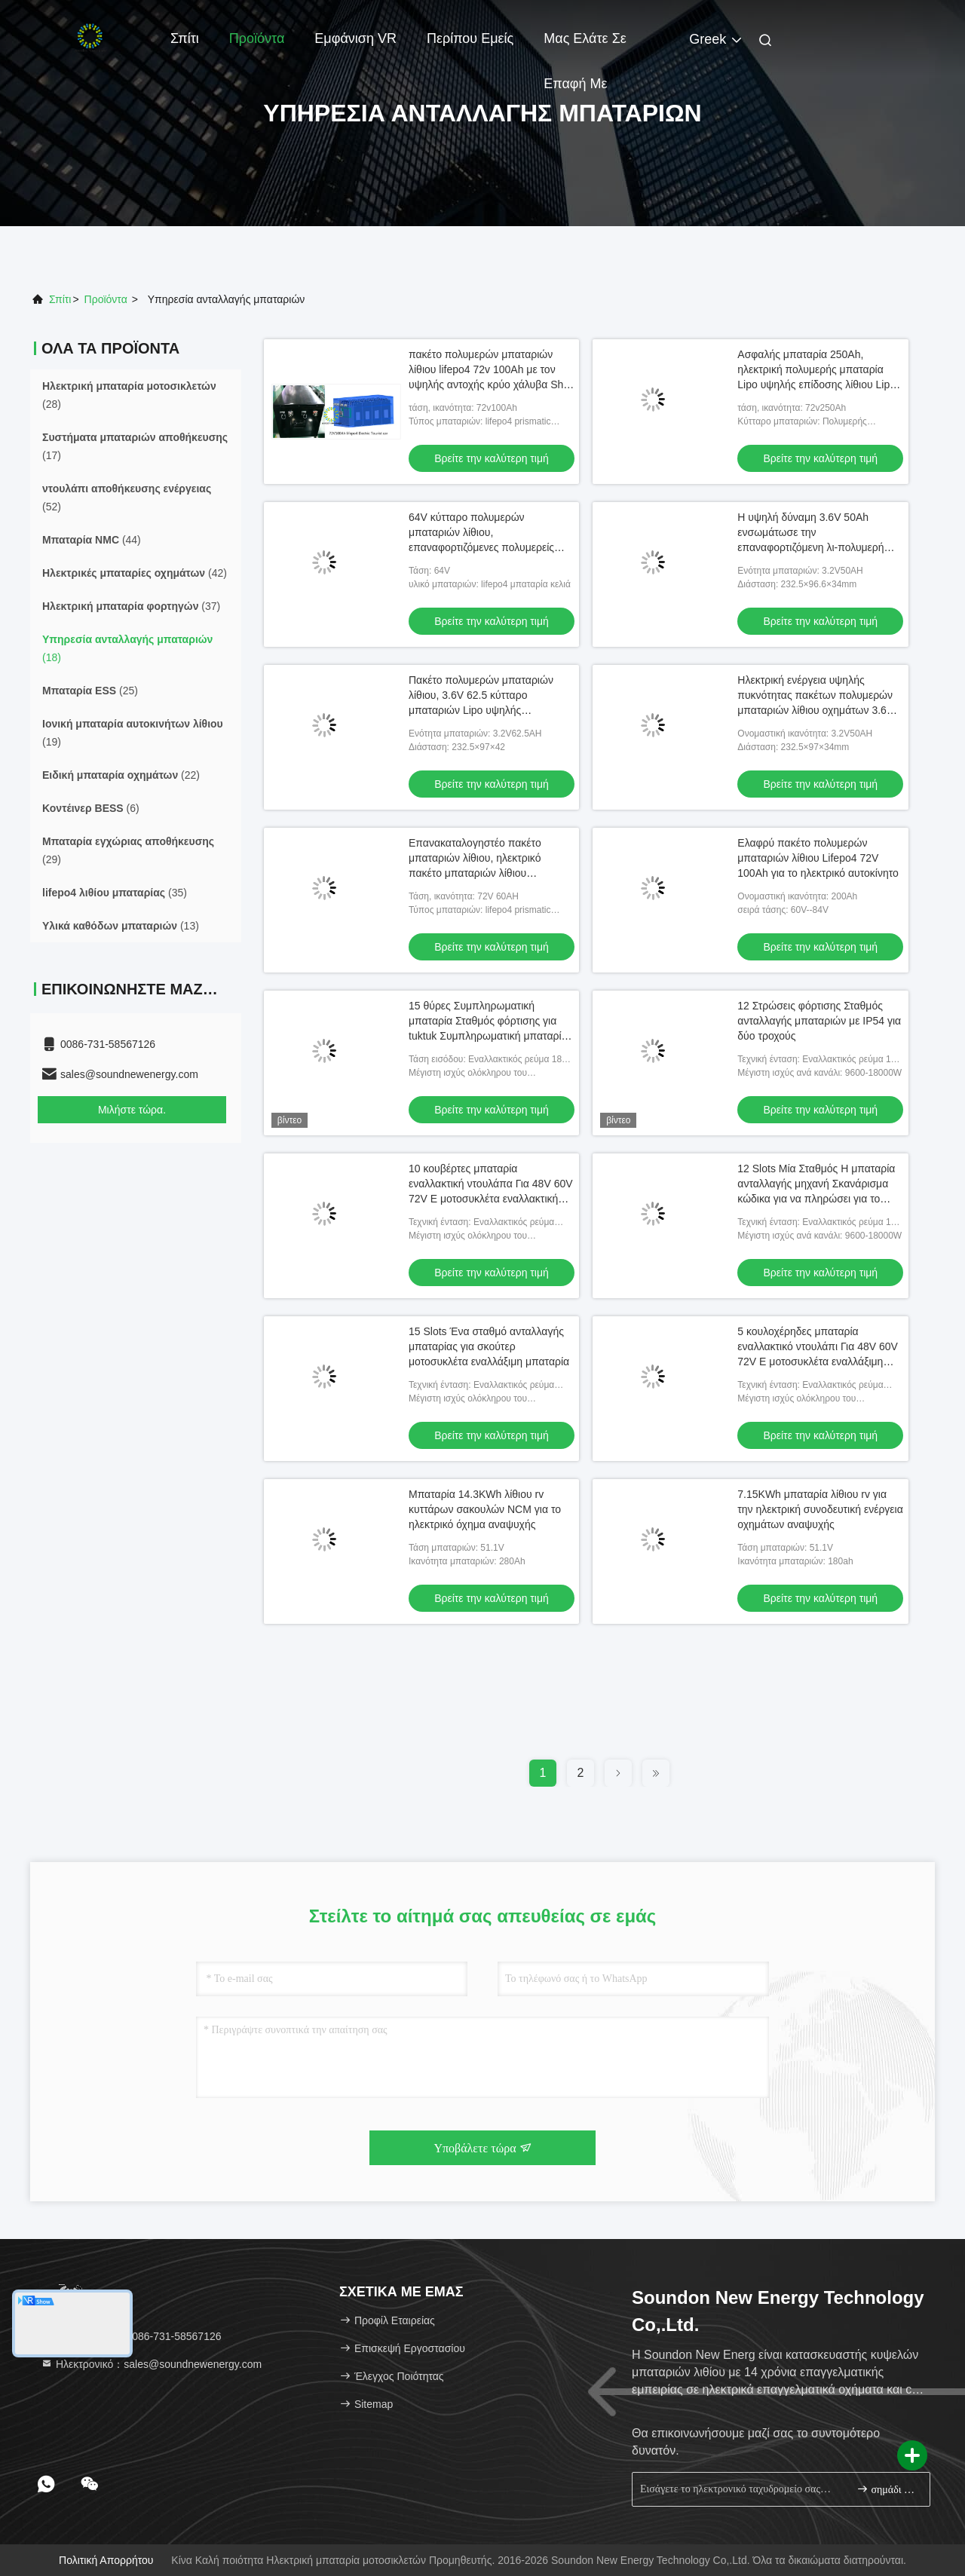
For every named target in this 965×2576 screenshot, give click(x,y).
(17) (135, 446)
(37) (131, 606)
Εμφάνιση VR (355, 38)
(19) (132, 733)
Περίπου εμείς (470, 38)
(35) (114, 893)
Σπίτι (184, 38)
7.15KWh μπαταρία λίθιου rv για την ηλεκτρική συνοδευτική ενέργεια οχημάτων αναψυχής (820, 1509)
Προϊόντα (257, 38)
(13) (120, 926)
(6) (90, 808)
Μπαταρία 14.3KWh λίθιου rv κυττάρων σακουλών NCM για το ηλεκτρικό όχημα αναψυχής (485, 1509)
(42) (134, 573)
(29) (128, 850)
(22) (121, 775)
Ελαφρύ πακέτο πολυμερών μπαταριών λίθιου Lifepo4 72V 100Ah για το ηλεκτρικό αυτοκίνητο (818, 858)
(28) (129, 395)
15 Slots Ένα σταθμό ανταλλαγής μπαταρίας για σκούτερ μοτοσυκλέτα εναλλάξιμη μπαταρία (489, 1346)
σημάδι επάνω (887, 2489)
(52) (126, 497)
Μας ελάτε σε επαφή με (585, 46)
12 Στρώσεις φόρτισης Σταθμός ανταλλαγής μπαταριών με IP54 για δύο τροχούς (819, 1021)
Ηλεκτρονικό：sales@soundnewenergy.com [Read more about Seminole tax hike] (151, 2364)
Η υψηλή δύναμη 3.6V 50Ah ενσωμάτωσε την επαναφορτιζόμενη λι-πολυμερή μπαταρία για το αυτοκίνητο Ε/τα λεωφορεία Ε (812, 547)
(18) (127, 648)
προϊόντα (105, 299)
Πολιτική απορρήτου (106, 2560)
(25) (90, 691)
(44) (91, 540)
